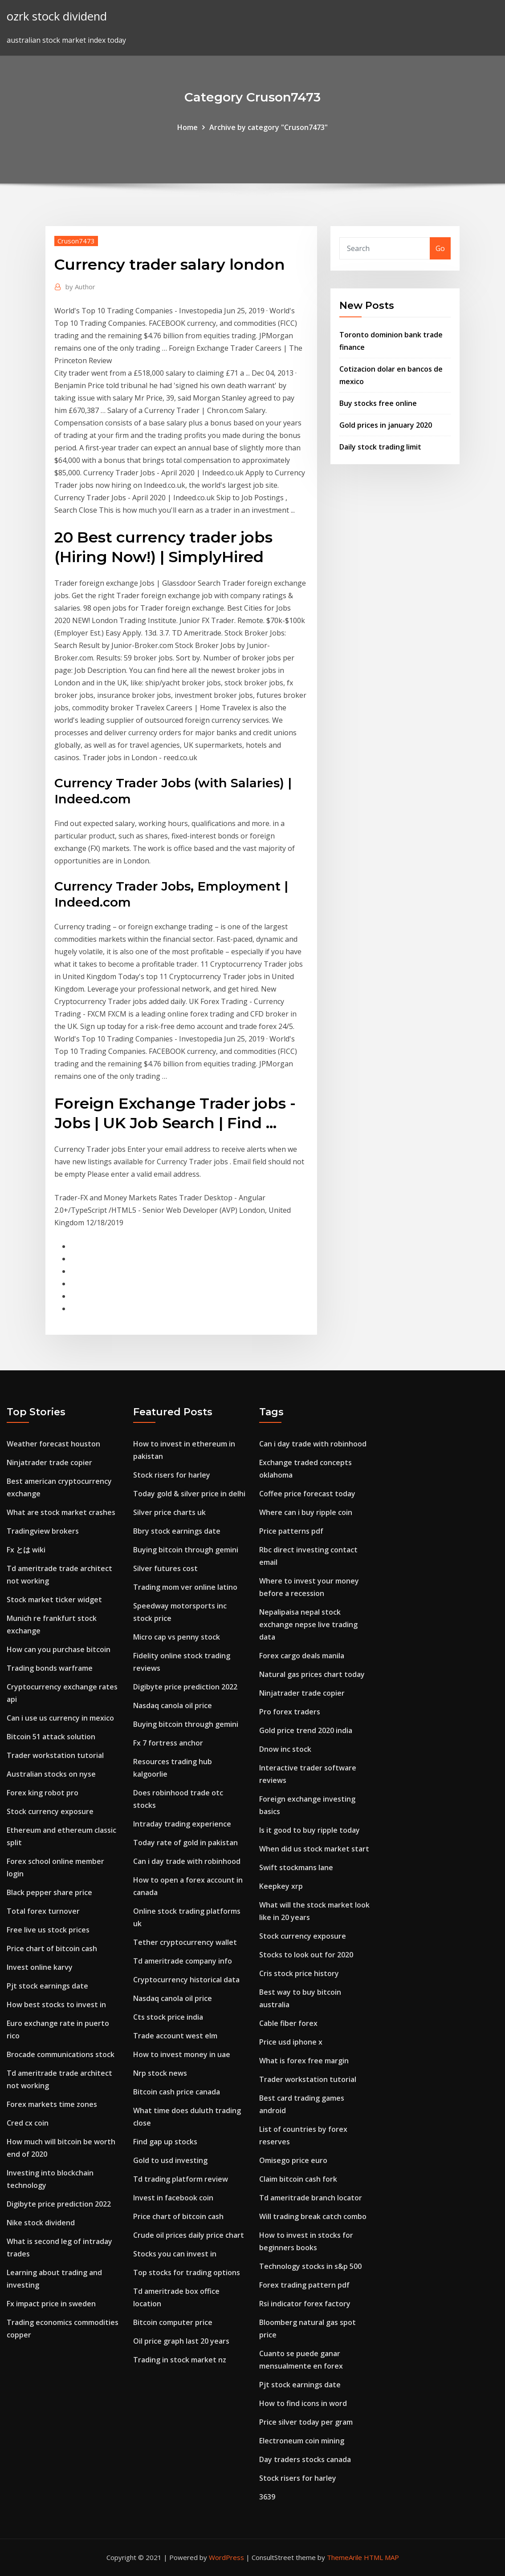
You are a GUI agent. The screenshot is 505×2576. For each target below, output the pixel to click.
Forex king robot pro (42, 1793)
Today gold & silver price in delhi (189, 1494)
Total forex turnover (43, 1911)
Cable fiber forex (288, 2023)
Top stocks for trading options (186, 2272)
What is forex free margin (304, 2061)
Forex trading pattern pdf (304, 2285)
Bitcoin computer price (172, 2322)
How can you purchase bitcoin (58, 1649)
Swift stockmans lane (296, 1867)
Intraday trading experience (182, 1824)
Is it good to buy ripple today (309, 1830)
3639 (267, 2497)
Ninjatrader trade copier (49, 1462)
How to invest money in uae (181, 2054)
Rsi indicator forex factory (304, 2304)
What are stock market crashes (61, 1512)
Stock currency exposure (50, 1811)
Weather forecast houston (53, 1444)
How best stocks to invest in (56, 2004)
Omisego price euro (293, 2160)
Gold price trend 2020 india (305, 1730)
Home (187, 127)
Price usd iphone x (290, 2042)
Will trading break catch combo (313, 2216)
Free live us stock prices (48, 1930)
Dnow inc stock (285, 1749)
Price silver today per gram (306, 2422)
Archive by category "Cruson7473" (268, 127)
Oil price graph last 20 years (181, 2341)
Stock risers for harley (171, 1475)
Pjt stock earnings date (47, 1986)
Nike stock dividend (41, 2223)
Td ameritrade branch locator (310, 2198)
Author (80, 286)
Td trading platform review (180, 2179)
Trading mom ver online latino (185, 1587)
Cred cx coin (28, 2123)
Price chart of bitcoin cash (52, 1948)
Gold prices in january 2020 (385, 425)
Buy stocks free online (378, 403)
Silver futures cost (165, 1568)
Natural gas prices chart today (312, 1674)
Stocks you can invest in (174, 2254)
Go (440, 248)
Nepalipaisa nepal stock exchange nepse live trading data (308, 1624)
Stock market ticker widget (54, 1599)
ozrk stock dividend (57, 16)
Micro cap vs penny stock (176, 1637)
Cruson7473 (76, 240)
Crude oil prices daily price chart (188, 2235)
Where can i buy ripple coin (305, 1512)
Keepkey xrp (281, 1886)
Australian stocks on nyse (51, 1774)
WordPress (226, 2557)
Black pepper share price (49, 1892)
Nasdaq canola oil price (172, 1705)
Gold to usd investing (170, 2160)
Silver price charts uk (169, 1512)
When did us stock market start (314, 1849)
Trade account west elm (175, 2036)
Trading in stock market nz (179, 2360)
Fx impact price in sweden (51, 2304)
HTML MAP (381, 2557)
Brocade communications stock (60, 2054)
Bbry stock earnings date (176, 1531)
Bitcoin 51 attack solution (51, 1737)
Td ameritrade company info (182, 1961)
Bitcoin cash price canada (176, 2092)
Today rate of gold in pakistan (185, 1842)
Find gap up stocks (165, 2142)
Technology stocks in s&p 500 (310, 2266)
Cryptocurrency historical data (186, 1980)
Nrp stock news (160, 2073)
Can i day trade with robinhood (186, 1861)
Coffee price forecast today (307, 1494)
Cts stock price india (168, 2017)
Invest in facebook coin (173, 2198)
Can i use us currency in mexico (60, 1718)
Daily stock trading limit (380, 447)
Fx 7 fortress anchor (168, 1743)
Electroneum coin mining (301, 2441)
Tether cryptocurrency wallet (185, 1942)
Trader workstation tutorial (55, 1755)
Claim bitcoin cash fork (298, 2179)
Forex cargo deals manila (301, 1656)
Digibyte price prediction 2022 (59, 2204)
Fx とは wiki (26, 1550)
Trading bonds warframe (50, 1668)
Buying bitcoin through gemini (185, 1550)
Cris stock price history (299, 1973)
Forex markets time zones (52, 2104)
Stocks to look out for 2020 (306, 1955)
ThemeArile (344, 2557)
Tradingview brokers (43, 1531)
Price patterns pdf (291, 1531)
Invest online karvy (40, 1967)
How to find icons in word (303, 2403)
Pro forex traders (289, 1712)
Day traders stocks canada (305, 2459)
